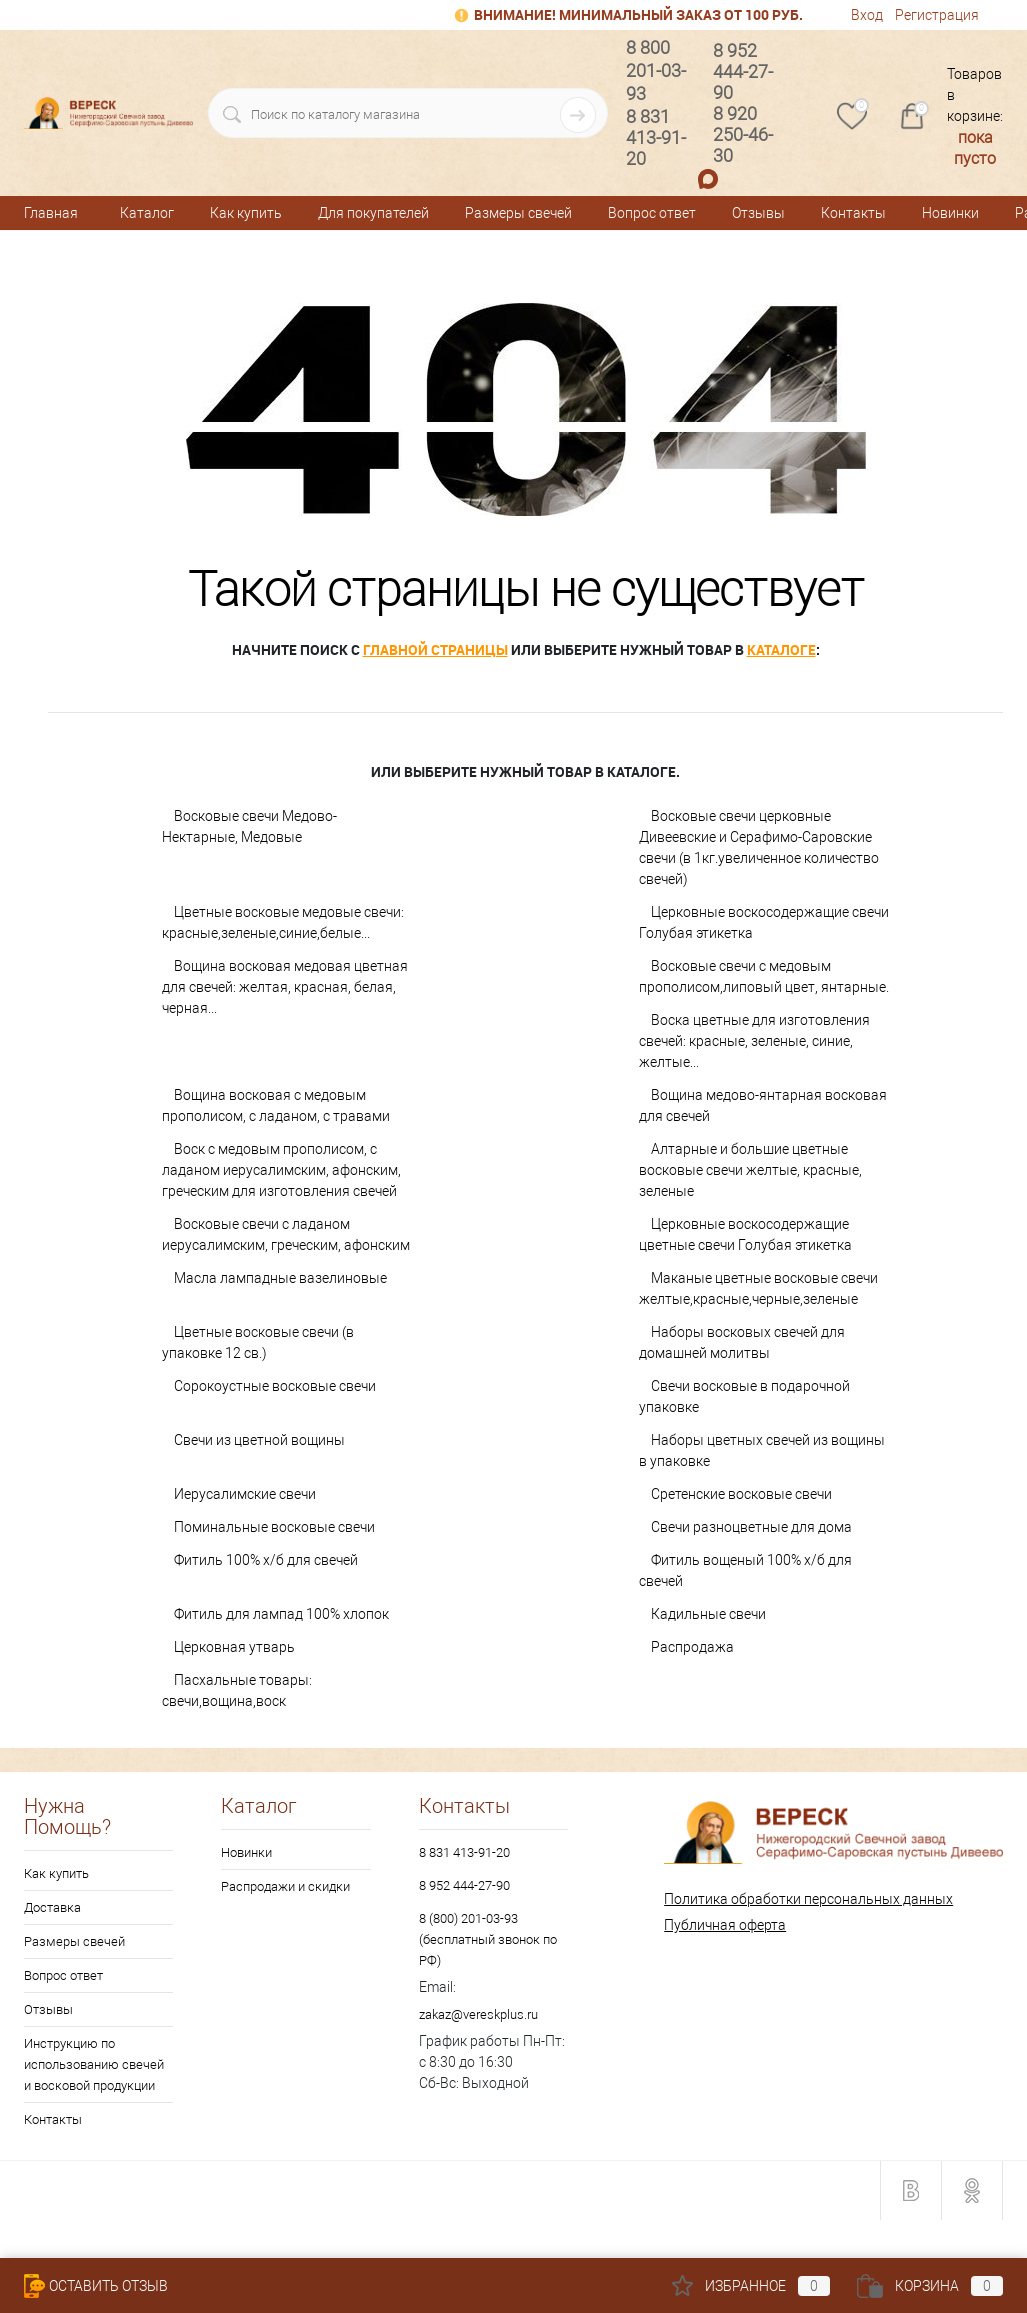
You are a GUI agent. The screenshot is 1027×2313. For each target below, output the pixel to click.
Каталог (147, 213)
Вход (867, 15)
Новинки (950, 213)
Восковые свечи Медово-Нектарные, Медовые (249, 826)
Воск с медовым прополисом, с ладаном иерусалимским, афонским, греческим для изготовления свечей (281, 1170)
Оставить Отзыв (96, 2286)
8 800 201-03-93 (656, 70)
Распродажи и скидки (285, 1886)
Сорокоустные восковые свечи (275, 1386)
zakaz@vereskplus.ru (478, 2014)
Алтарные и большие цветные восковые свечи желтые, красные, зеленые (750, 1170)
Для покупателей (373, 213)
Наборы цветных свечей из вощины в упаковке (762, 1450)
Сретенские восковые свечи (741, 1494)
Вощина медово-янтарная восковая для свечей (763, 1105)
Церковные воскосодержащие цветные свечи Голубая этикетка (745, 1234)
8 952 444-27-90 (464, 1885)
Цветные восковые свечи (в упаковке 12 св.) (258, 1342)
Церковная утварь (234, 1647)
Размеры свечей (518, 213)
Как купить (246, 213)
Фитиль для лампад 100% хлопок (281, 1614)
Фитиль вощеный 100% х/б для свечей (745, 1570)
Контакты (853, 213)
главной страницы (435, 649)
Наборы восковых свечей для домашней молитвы (742, 1342)
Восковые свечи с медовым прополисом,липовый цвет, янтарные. (764, 976)
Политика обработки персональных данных (808, 1899)
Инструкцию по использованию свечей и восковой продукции (94, 2064)
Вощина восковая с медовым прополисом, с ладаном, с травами (276, 1105)
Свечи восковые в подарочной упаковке (744, 1396)
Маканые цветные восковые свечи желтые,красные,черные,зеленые (758, 1288)
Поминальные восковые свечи (274, 1527)
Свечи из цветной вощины (259, 1440)
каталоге (781, 649)
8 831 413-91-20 (464, 1852)
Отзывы (758, 213)
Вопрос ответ (652, 213)
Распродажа (692, 1647)
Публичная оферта (725, 1925)
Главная (51, 213)
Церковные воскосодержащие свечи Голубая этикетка (764, 922)
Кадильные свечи (708, 1614)
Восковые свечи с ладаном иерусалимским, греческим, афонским (286, 1234)
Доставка (52, 1907)
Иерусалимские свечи (245, 1494)
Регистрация (937, 15)
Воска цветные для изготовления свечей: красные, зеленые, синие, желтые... (754, 1041)
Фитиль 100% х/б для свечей (266, 1560)
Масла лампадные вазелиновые (280, 1278)
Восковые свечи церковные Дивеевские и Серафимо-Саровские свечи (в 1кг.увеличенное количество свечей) (759, 847)
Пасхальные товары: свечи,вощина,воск (237, 1690)
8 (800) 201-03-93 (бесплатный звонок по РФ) (488, 1939)
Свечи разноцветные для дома (751, 1527)
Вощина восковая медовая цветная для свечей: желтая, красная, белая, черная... (285, 987)
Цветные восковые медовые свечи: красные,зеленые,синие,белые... (283, 922)
